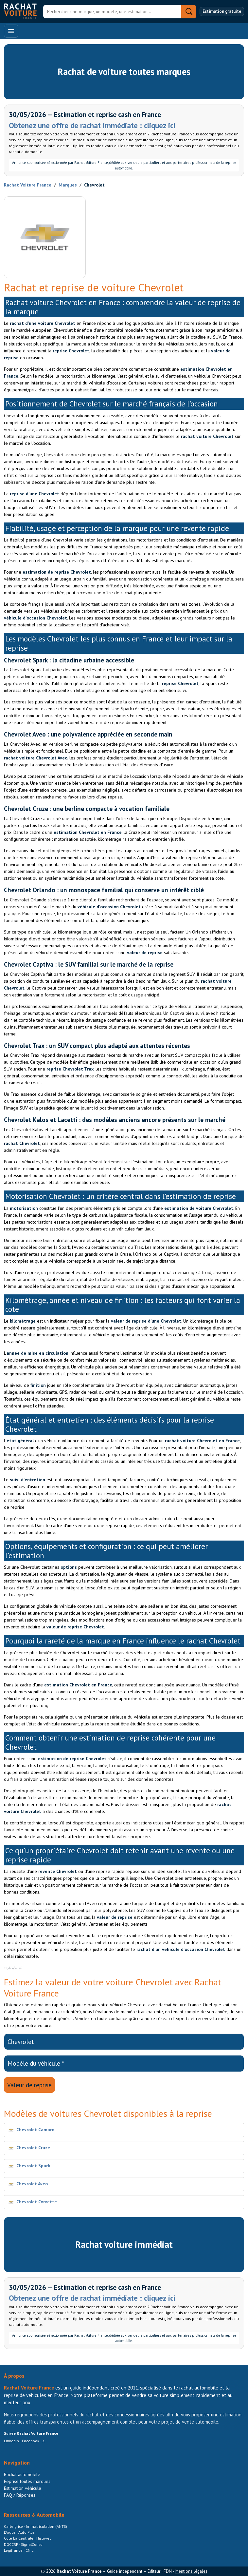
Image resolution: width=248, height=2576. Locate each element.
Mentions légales (191, 2571)
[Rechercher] (112, 11)
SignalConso (32, 2544)
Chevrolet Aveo (32, 2184)
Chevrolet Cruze (33, 2148)
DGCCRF (11, 2544)
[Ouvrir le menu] (11, 31)
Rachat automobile (22, 2474)
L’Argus (10, 2532)
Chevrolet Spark (33, 2166)
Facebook (30, 2440)
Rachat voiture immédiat (124, 2244)
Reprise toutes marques (27, 2481)
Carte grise (14, 2526)
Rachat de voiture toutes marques (124, 72)
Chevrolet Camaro (35, 2130)
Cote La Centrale (19, 2538)
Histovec (43, 2538)
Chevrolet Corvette (36, 2202)
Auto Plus (26, 2532)
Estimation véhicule (22, 2488)
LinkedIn (11, 2440)
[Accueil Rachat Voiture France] (20, 11)
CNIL (29, 2550)
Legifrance (14, 2550)
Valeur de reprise (29, 2085)
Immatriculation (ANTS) (46, 2526)
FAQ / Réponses (19, 2495)
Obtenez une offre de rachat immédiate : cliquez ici (92, 125)
